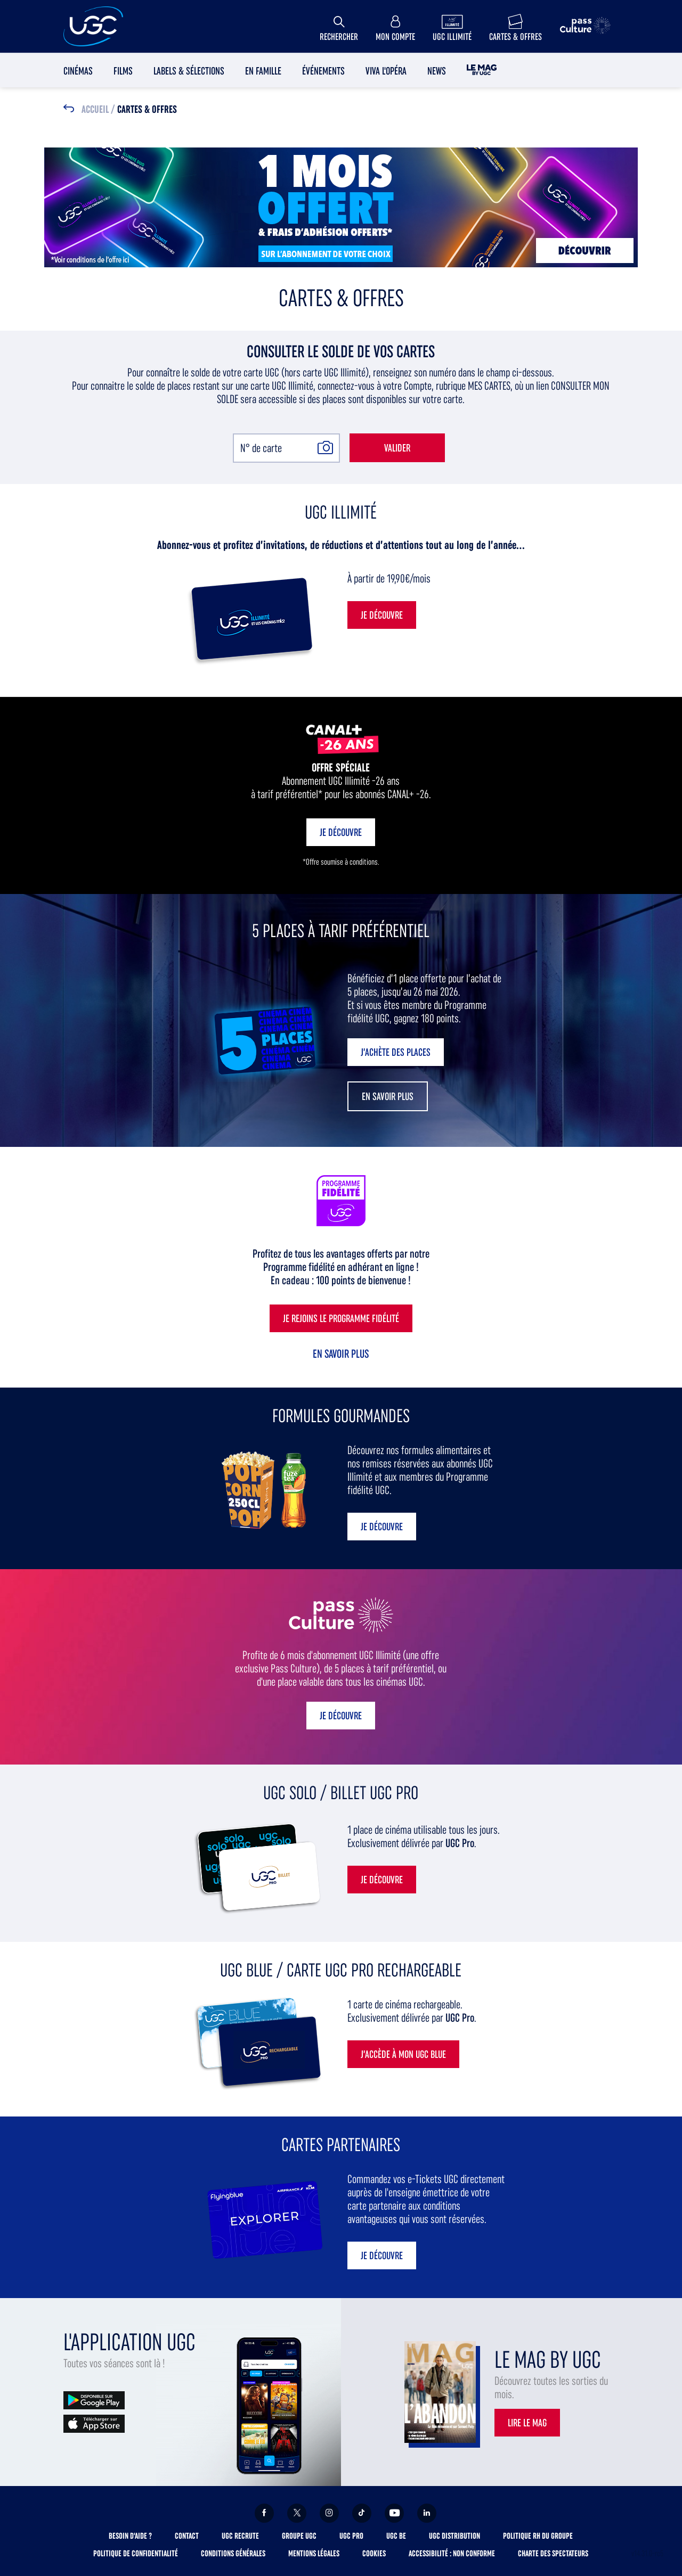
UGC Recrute (240, 2536)
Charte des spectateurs (553, 2553)
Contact (187, 2536)
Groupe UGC (299, 2536)
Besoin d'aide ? (130, 2536)
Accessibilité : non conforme (452, 2553)
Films (123, 70)
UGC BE (396, 2536)
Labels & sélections (188, 70)
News (436, 70)
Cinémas (78, 70)
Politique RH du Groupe (538, 2536)
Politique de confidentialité (135, 2553)
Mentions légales (313, 2553)
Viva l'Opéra (386, 70)
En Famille (263, 70)
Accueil (95, 110)
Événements (323, 70)
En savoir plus (341, 1353)
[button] (387, 1096)
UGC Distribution (454, 2536)
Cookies (374, 2553)
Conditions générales (233, 2553)
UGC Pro (351, 2536)
